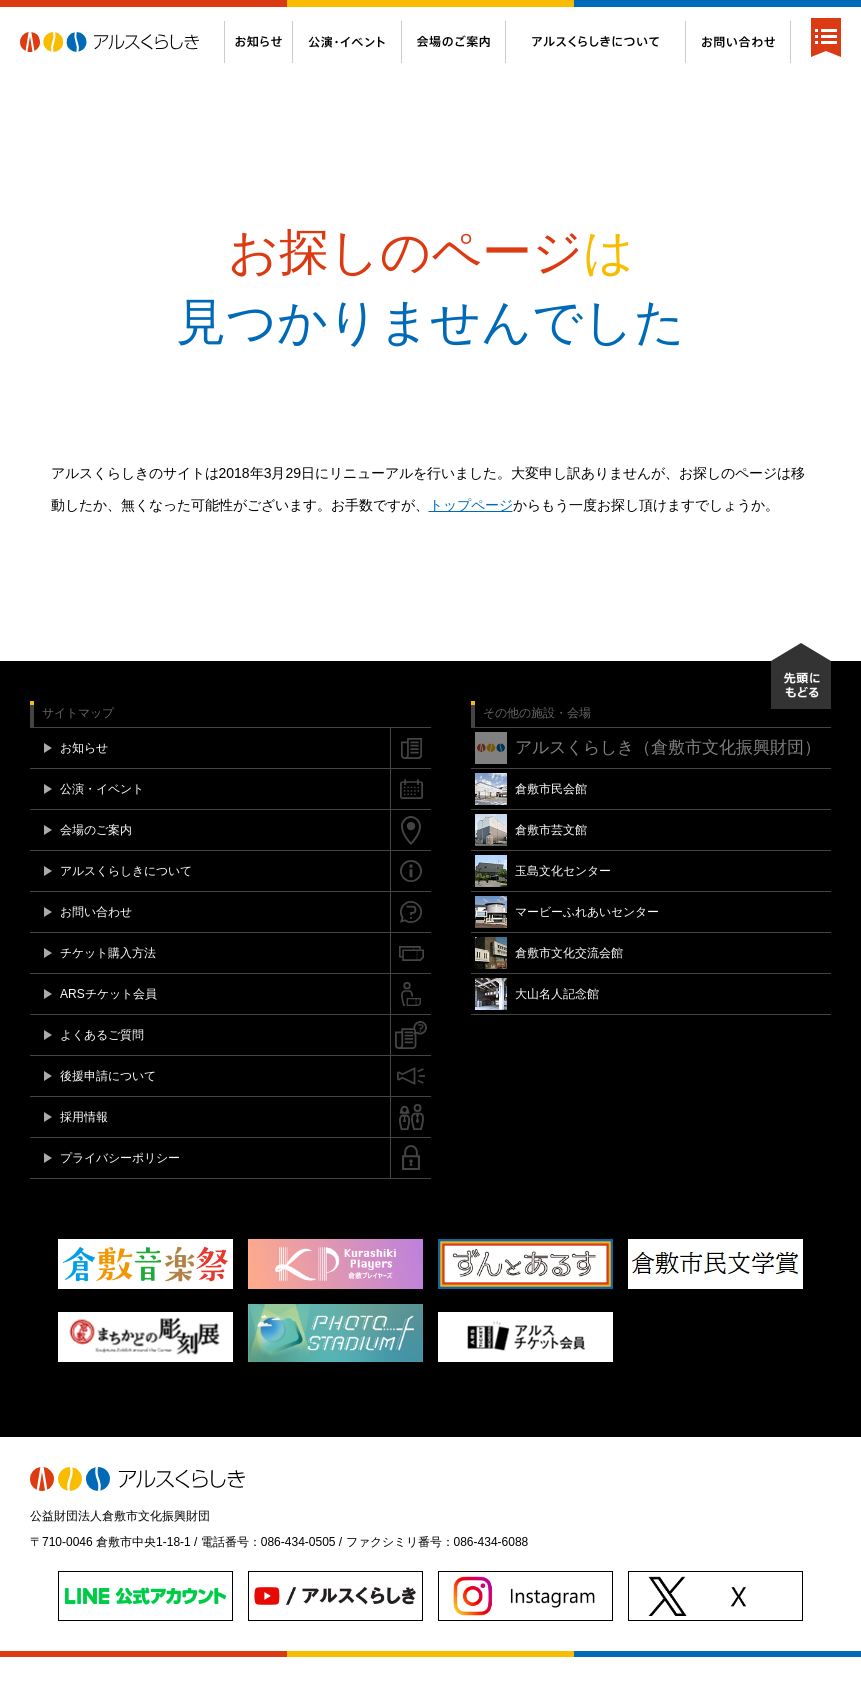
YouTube (794, 21)
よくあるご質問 (558, 21)
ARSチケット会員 (456, 21)
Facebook (734, 21)
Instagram (773, 21)
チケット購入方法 (349, 21)
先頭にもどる (801, 717)
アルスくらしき (122, 83)
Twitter (753, 21)
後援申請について (661, 21)
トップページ (471, 546)
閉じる (831, 21)
